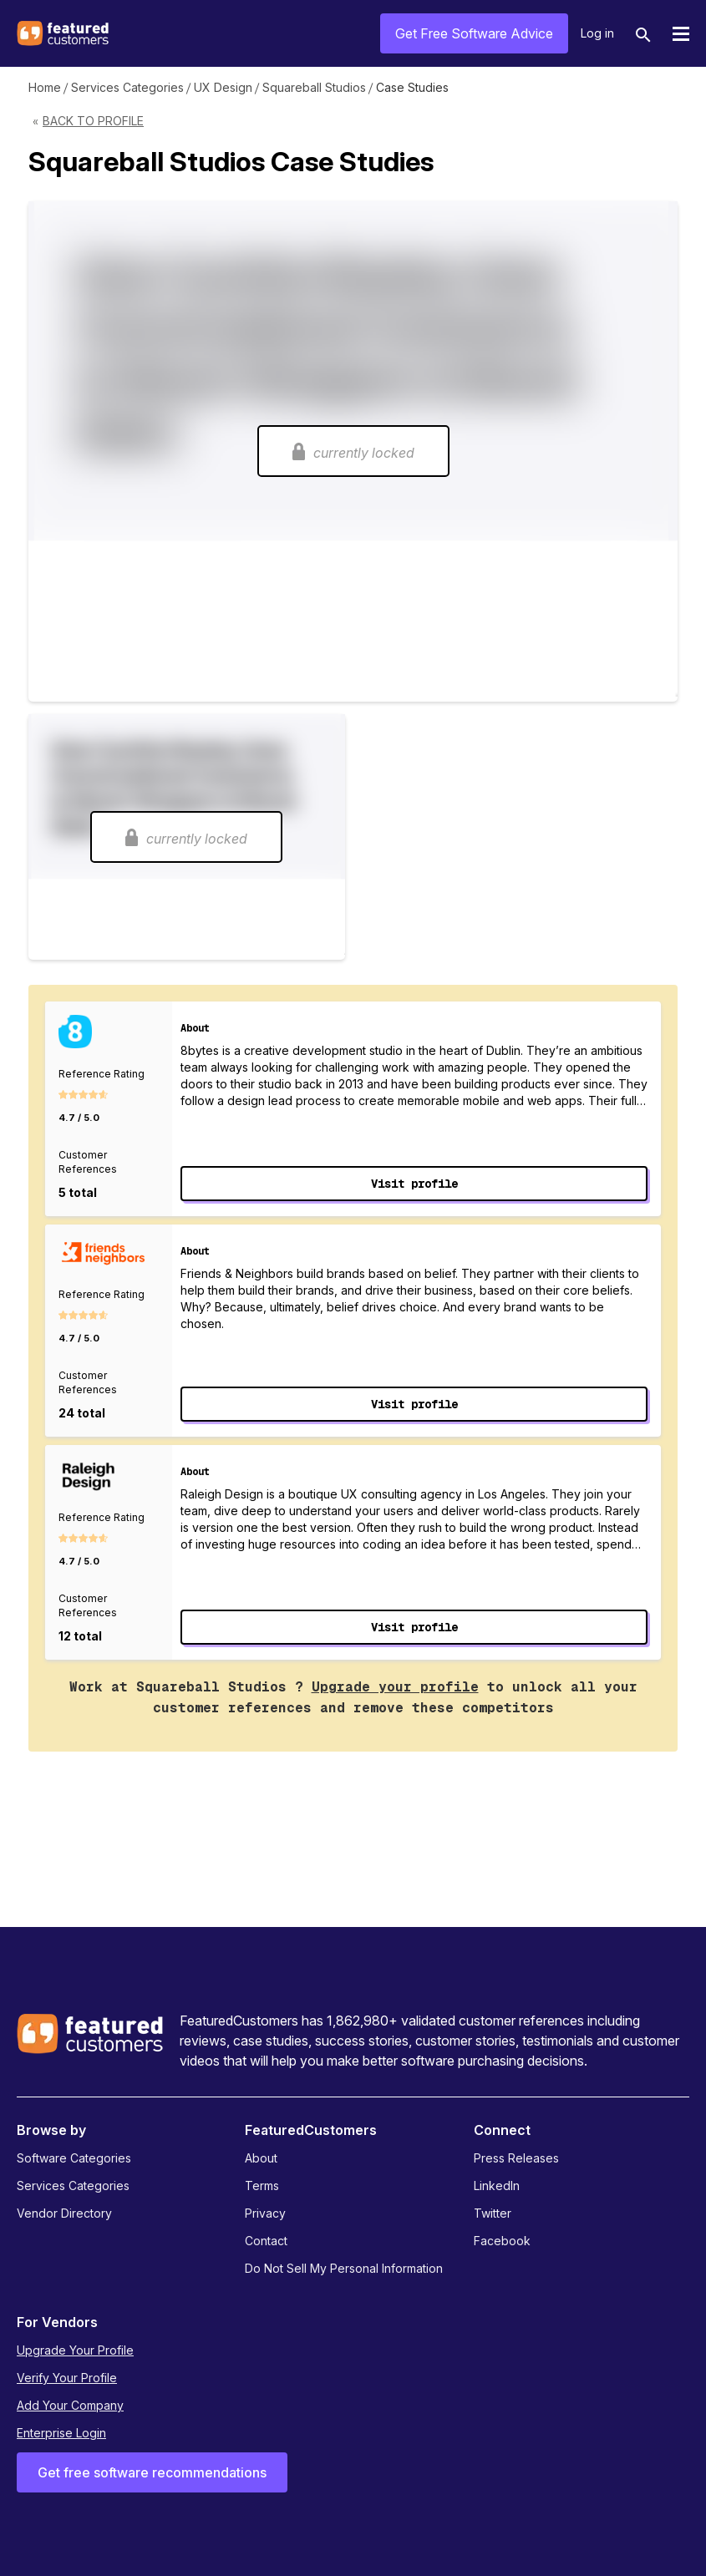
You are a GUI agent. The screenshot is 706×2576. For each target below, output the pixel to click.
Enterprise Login (61, 2433)
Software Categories (74, 2158)
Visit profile (414, 1183)
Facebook (502, 2241)
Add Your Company (70, 2405)
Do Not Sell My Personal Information (344, 2268)
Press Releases (516, 2158)
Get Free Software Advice (474, 33)
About (261, 2158)
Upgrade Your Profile (75, 2350)
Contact (266, 2241)
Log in (597, 33)
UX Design (223, 87)
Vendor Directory (64, 2213)
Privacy (265, 2213)
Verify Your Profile (67, 2378)
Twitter (492, 2213)
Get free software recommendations (152, 2472)
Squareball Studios (314, 87)
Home (44, 87)
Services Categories (127, 87)
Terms (262, 2185)
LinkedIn (497, 2185)
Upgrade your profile (395, 1687)
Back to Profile (93, 121)
